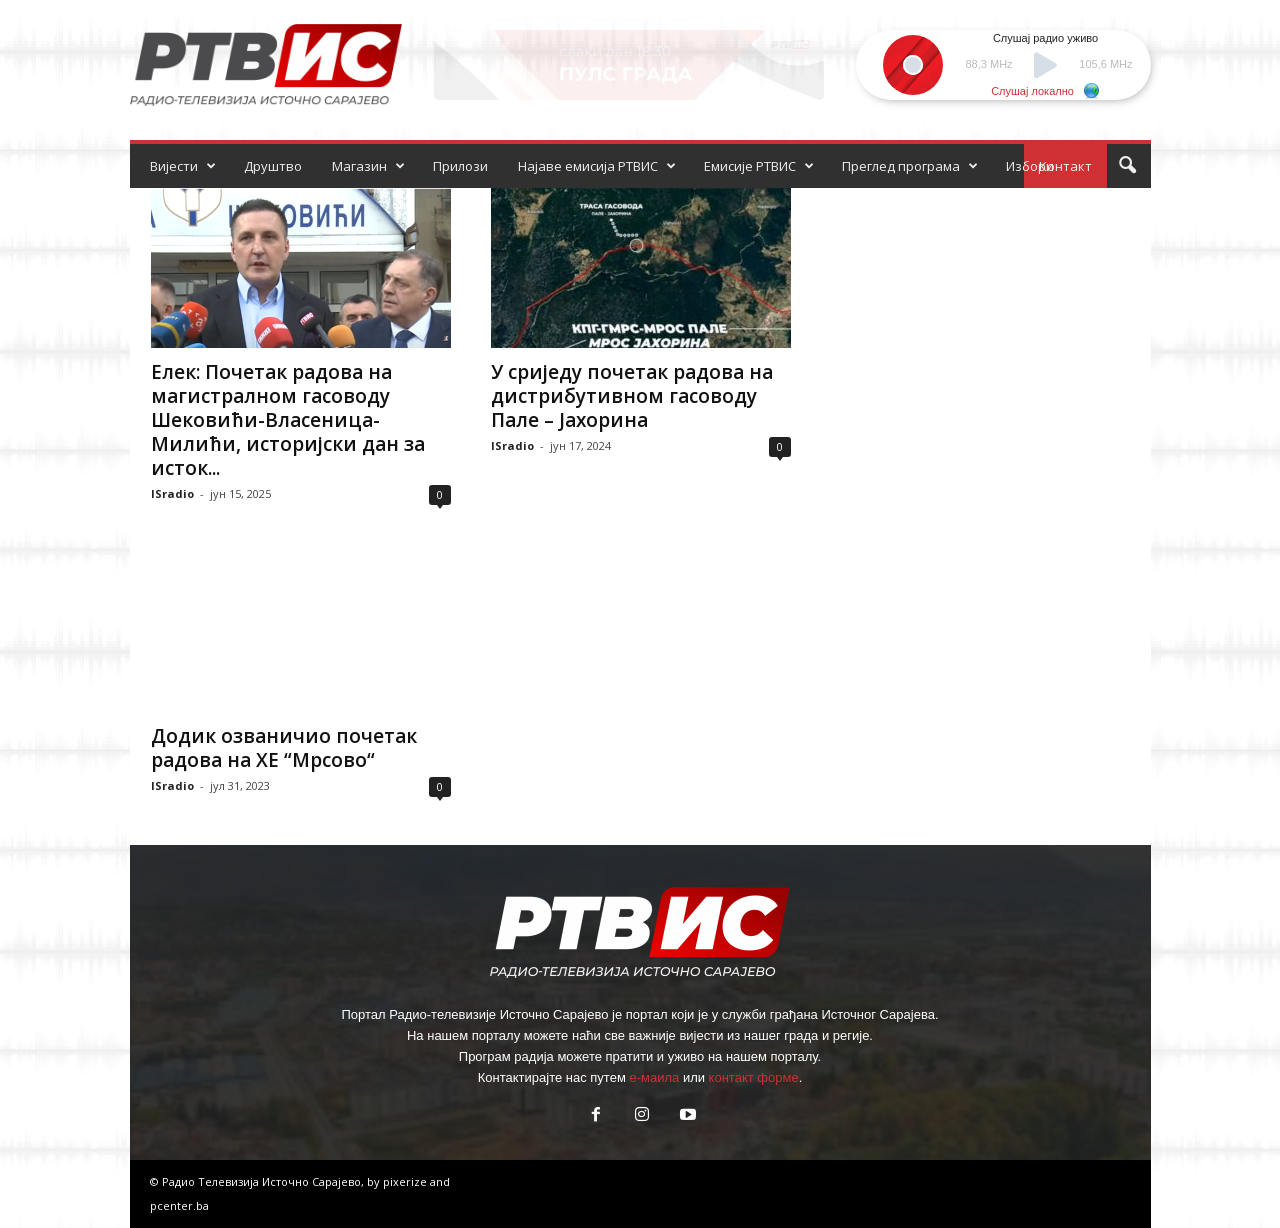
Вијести (183, 166)
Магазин (368, 166)
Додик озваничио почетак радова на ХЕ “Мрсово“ (284, 748)
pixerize (406, 1181)
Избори (1030, 166)
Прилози (460, 166)
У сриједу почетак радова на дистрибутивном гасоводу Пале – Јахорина (632, 396)
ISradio (172, 493)
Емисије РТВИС (759, 166)
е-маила (654, 1077)
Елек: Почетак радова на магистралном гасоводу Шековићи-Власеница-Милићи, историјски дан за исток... (288, 420)
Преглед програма (910, 166)
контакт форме (754, 1077)
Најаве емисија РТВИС (597, 166)
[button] (1127, 166)
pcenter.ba (179, 1205)
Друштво (273, 166)
